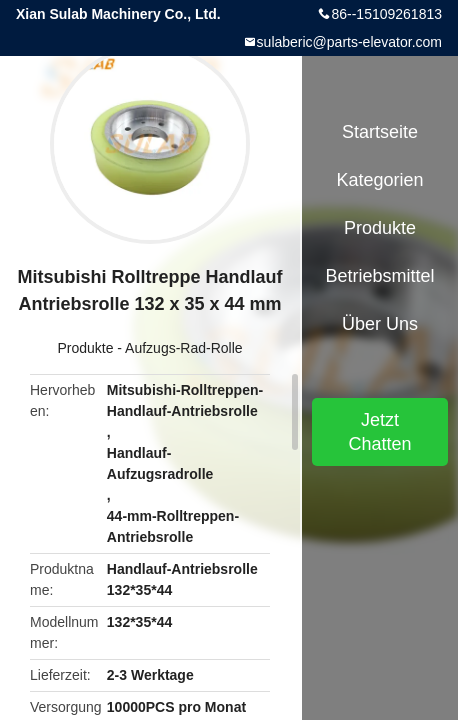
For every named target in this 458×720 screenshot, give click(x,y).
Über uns (380, 324)
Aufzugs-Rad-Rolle (184, 348)
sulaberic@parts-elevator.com (349, 42)
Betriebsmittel (379, 276)
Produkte (85, 348)
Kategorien (379, 180)
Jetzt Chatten (379, 432)
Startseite (380, 132)
